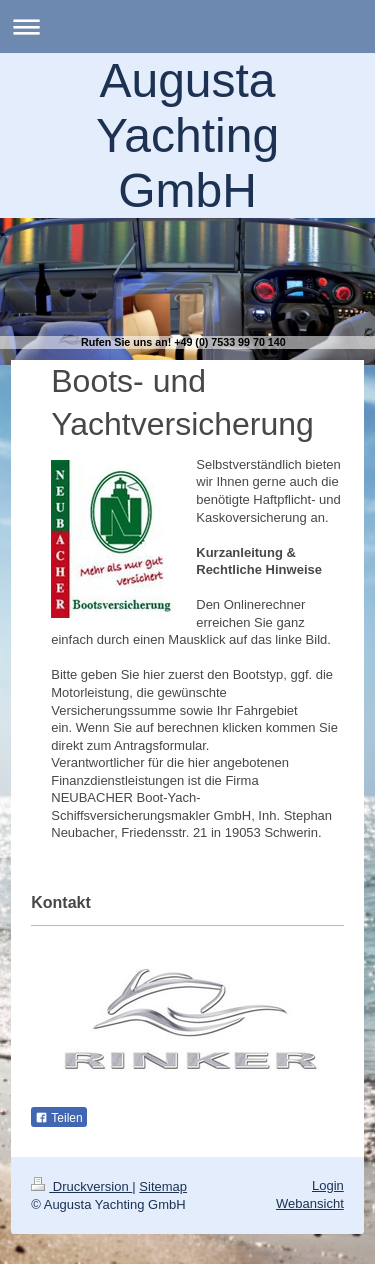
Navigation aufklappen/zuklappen (187, 26)
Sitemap (163, 1186)
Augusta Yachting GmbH (187, 135)
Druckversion (81, 1186)
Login (328, 1185)
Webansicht (310, 1203)
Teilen (58, 1118)
